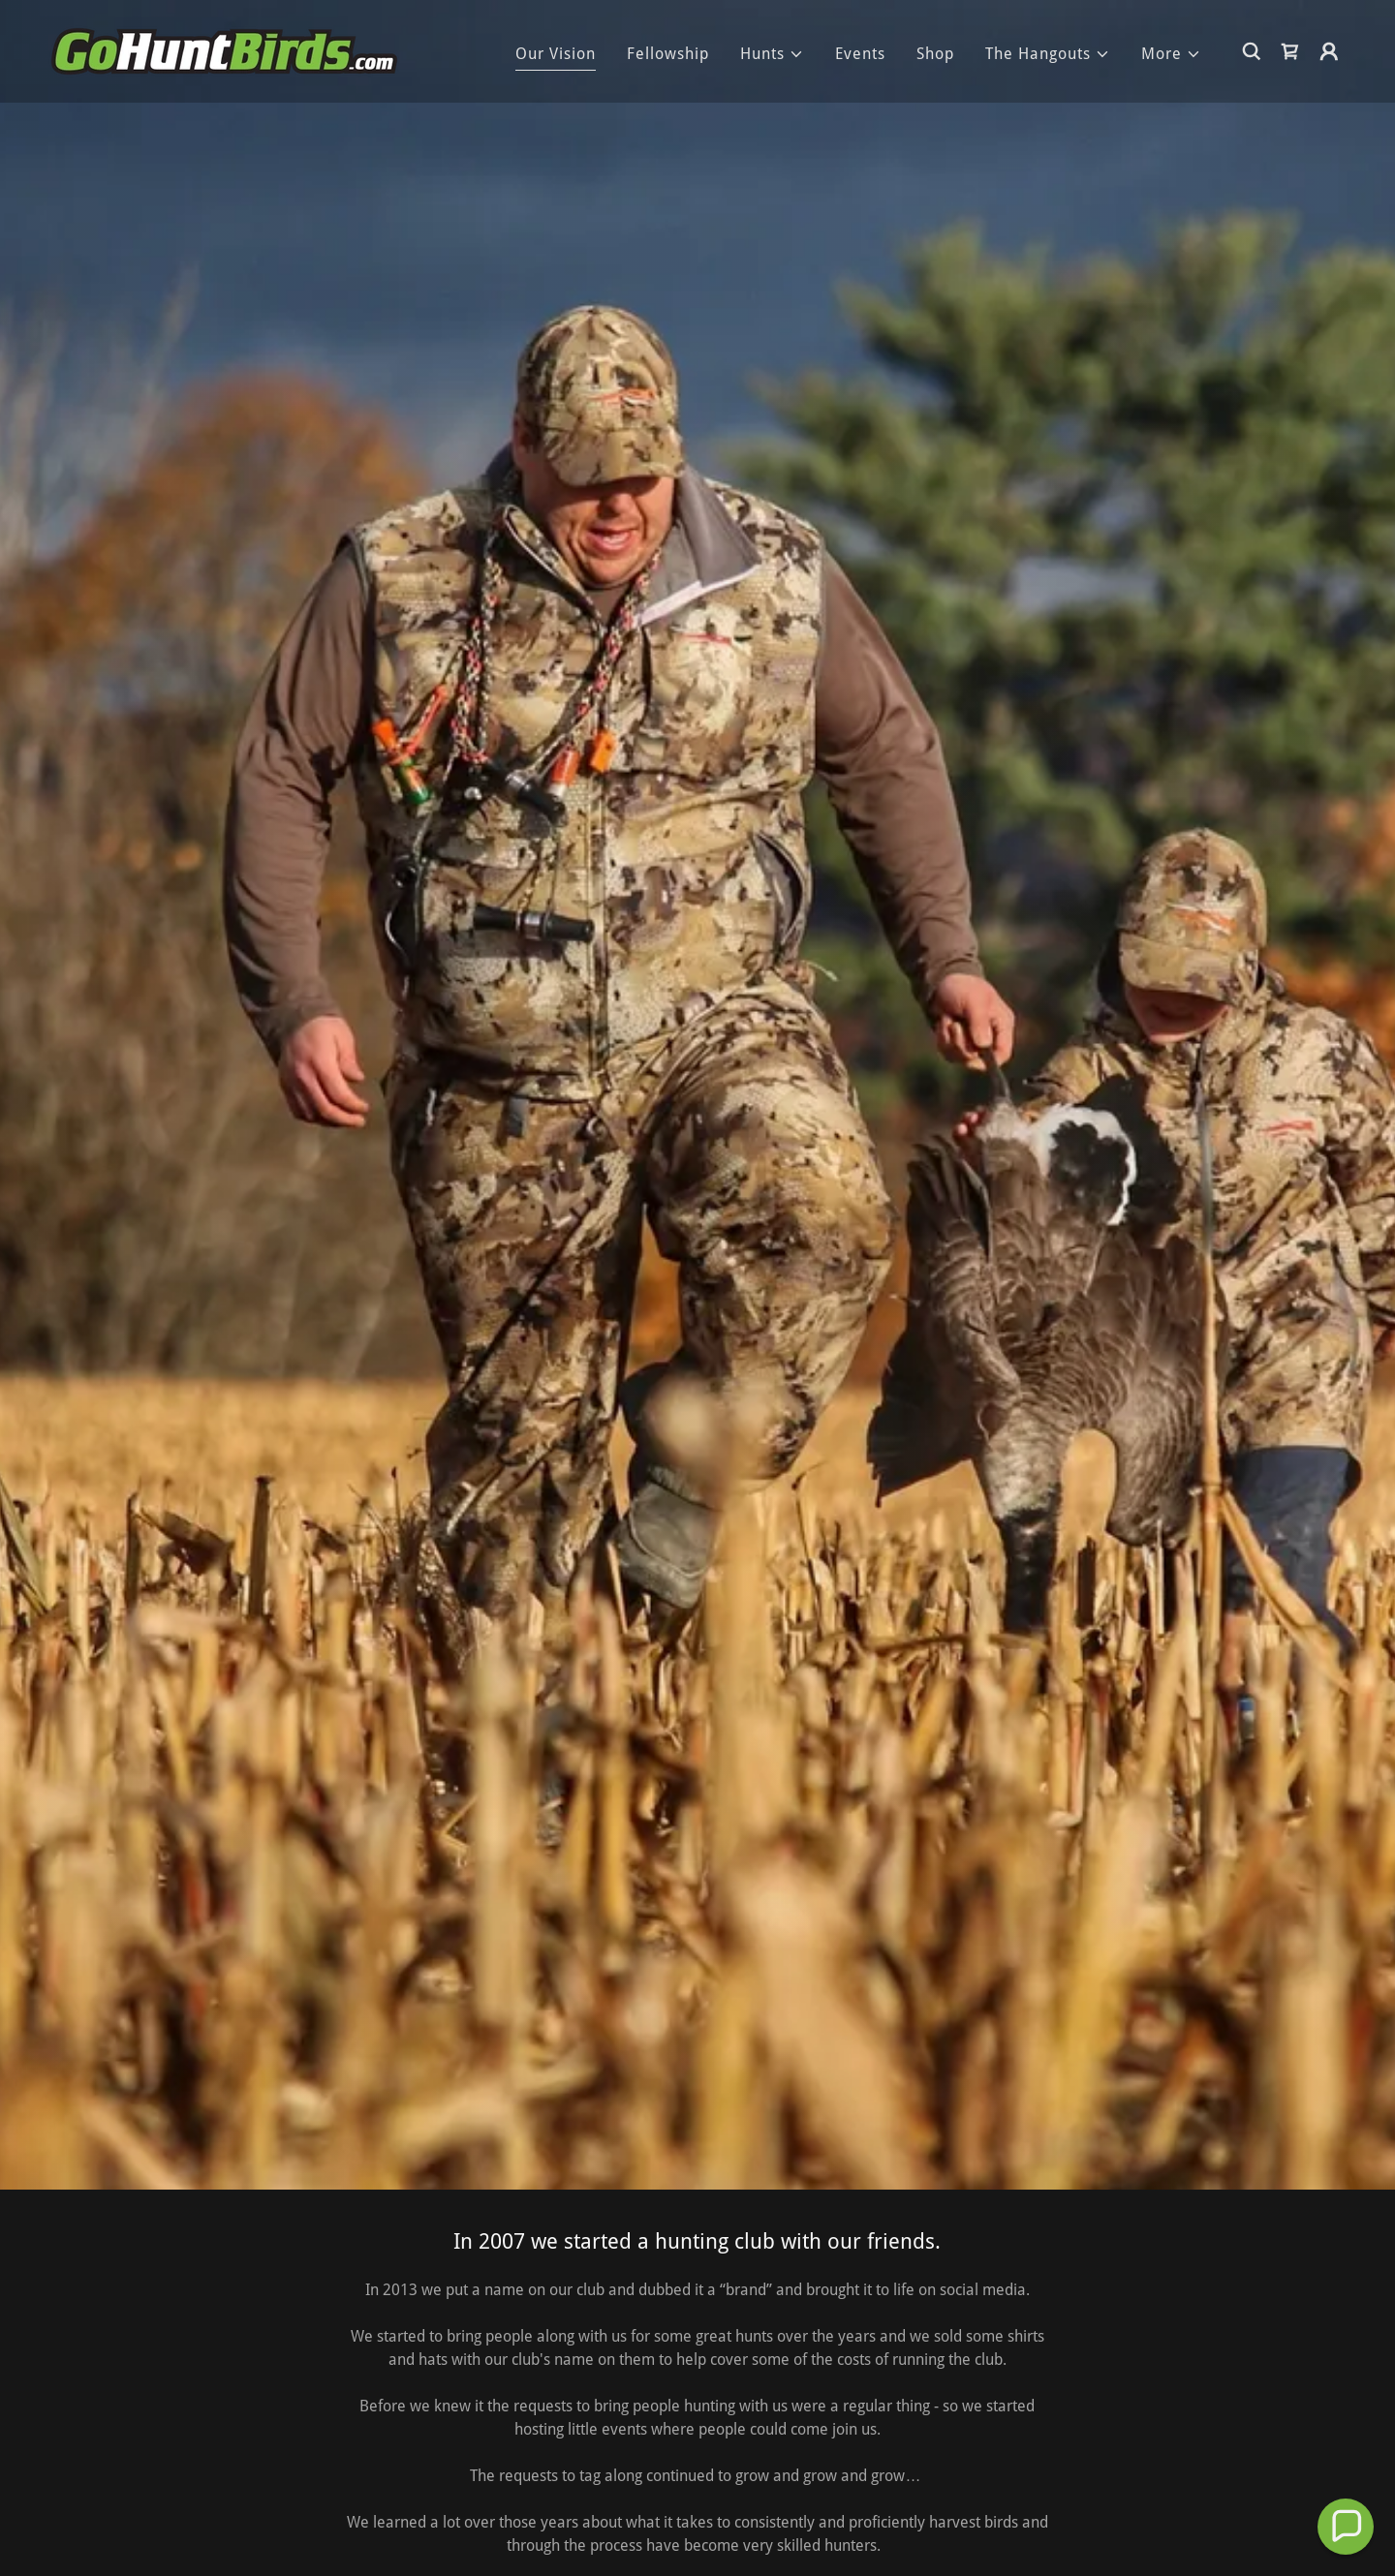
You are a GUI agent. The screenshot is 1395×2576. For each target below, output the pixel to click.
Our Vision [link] (555, 54)
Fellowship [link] (668, 54)
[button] (772, 54)
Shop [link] (935, 54)
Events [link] (860, 54)
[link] (224, 50)
